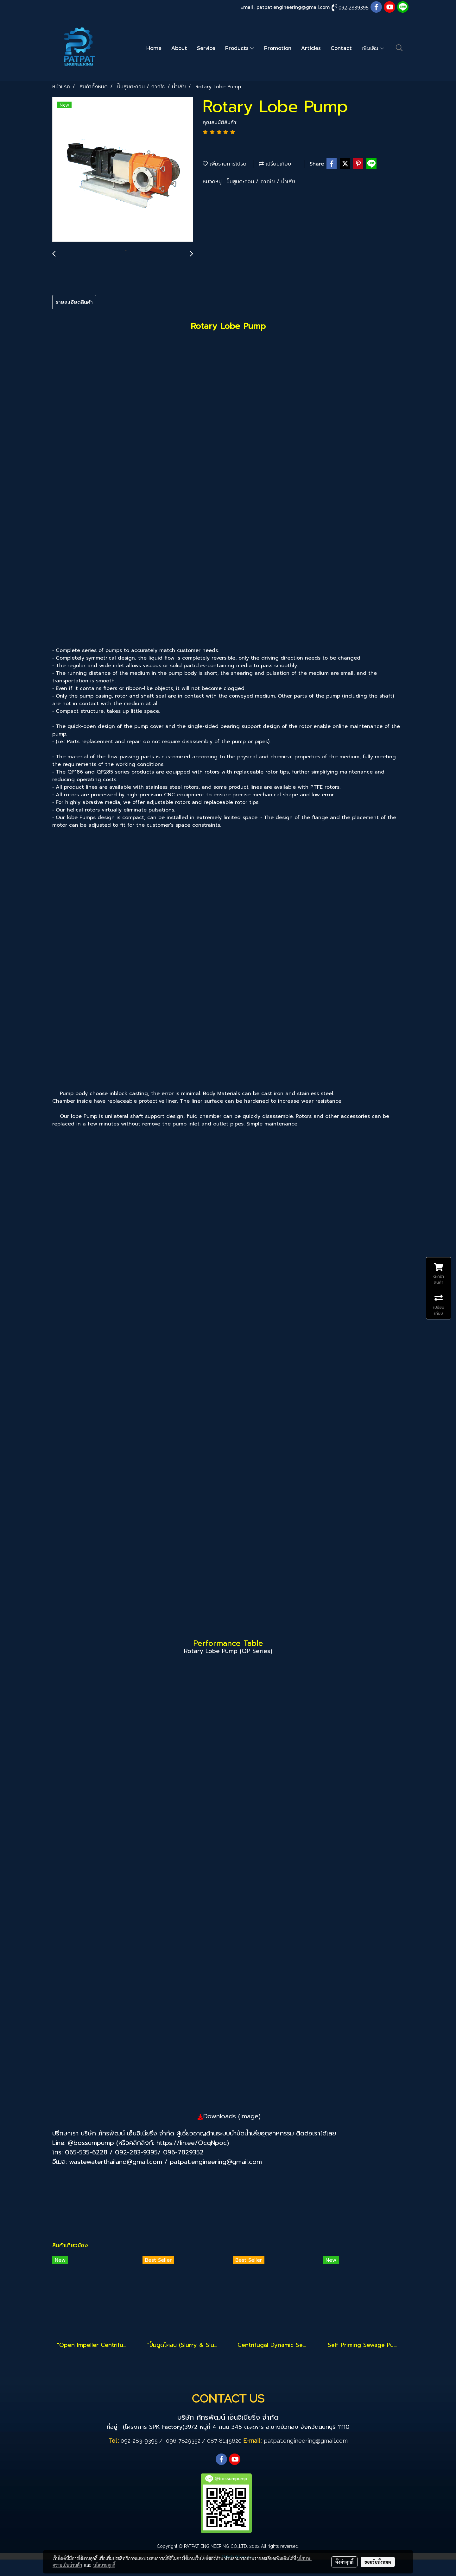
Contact (341, 48)
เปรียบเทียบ (275, 164)
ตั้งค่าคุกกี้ (344, 2562)
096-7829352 (183, 2440)
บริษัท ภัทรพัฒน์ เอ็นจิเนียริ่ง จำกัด (127, 2133)
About (179, 48)
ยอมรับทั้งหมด (377, 2562)
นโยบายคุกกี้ (104, 2565)
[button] (399, 48)
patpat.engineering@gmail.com (293, 7)
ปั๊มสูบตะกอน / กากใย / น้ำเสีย (260, 181)
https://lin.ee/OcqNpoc (191, 2142)
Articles (311, 48)
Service (206, 48)
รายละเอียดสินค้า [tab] (74, 302)
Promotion (277, 48)
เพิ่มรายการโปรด (224, 164)
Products (239, 48)
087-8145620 (224, 2440)
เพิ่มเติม (373, 48)
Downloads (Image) (232, 2116)
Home (154, 48)
